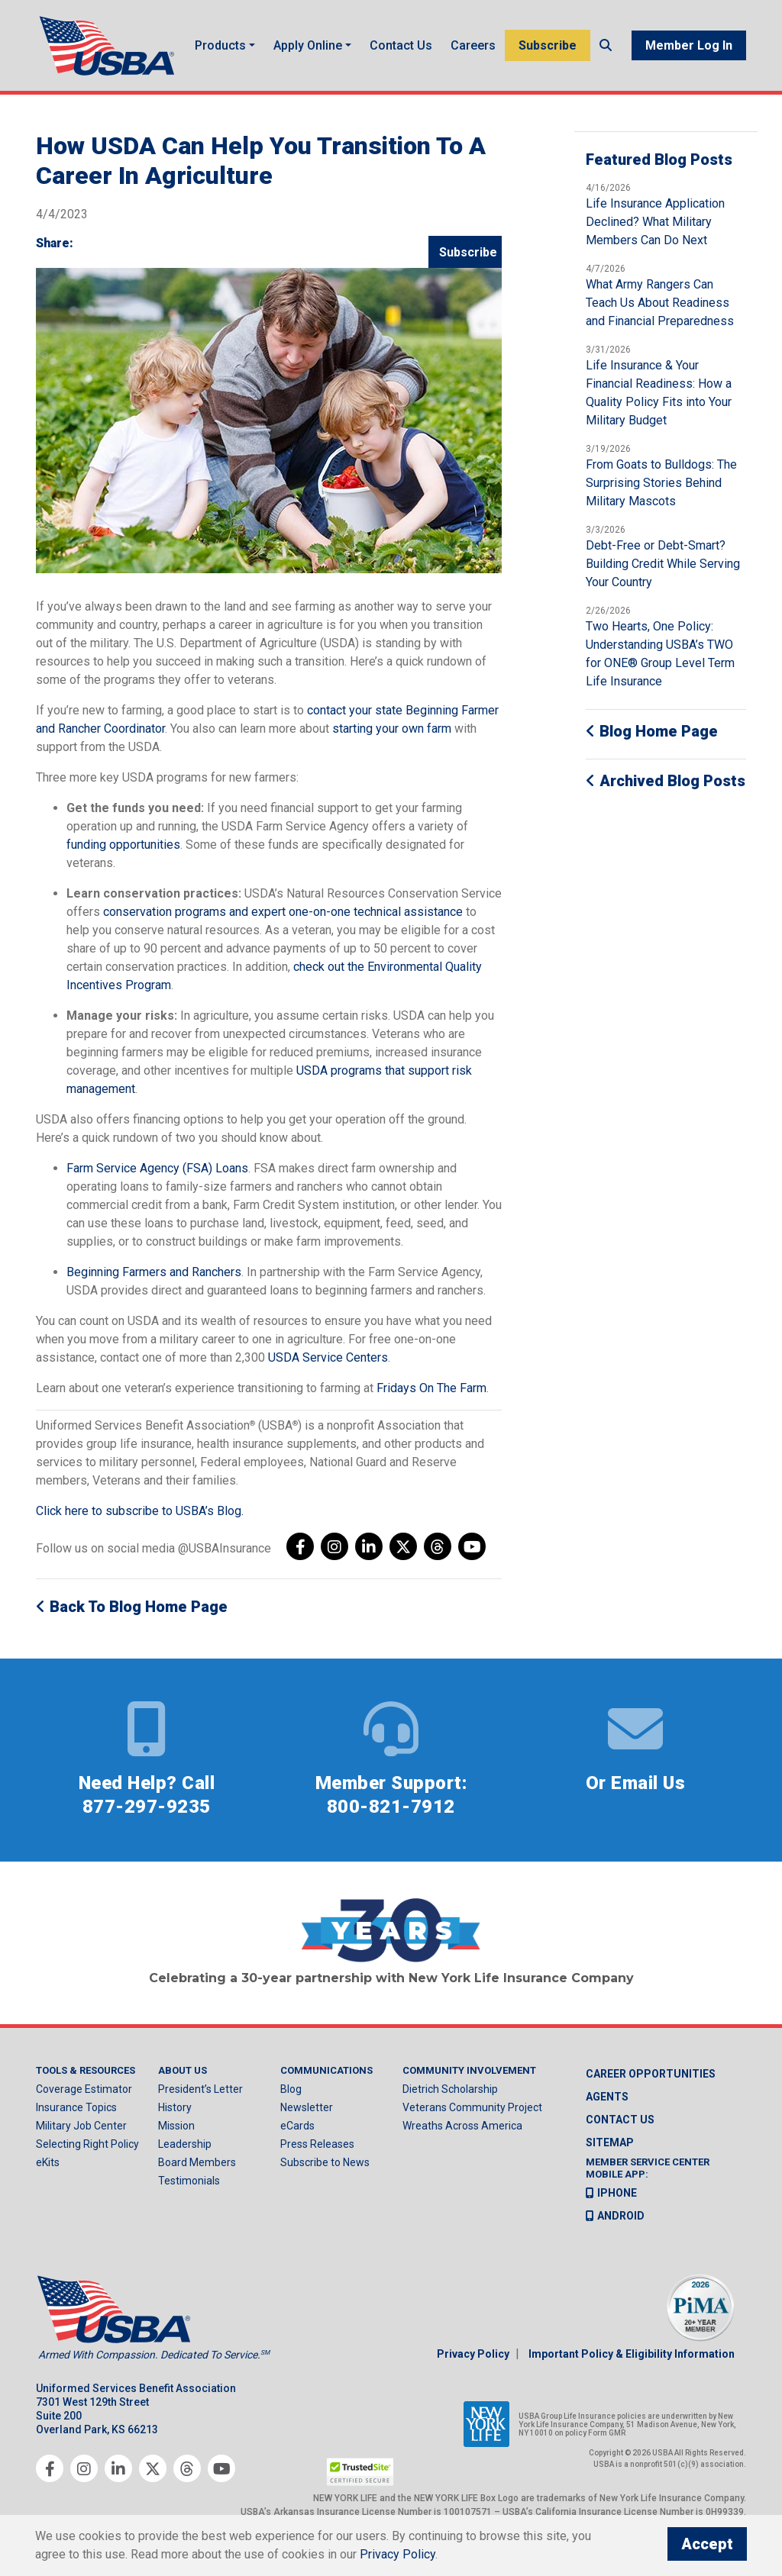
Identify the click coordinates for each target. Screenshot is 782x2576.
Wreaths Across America (462, 2135)
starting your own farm (391, 738)
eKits (48, 2172)
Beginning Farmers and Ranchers (153, 1282)
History (175, 2117)
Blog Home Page (652, 741)
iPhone (611, 2202)
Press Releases (317, 2154)
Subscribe (548, 43)
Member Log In (688, 51)
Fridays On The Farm (431, 1398)
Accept (707, 2544)
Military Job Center (81, 2135)
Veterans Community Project (472, 2117)
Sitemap (610, 2152)
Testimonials (189, 2190)
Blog (291, 2099)
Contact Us (394, 50)
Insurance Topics (76, 2117)
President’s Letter (200, 2099)
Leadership (185, 2154)
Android (615, 2225)
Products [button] (222, 43)
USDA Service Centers (328, 1367)
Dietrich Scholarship (450, 2099)
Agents (607, 2106)
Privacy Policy (473, 2363)
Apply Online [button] (310, 43)
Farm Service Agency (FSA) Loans (157, 1178)
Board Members (197, 2172)
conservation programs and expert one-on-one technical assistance (283, 921)
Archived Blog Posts (665, 791)
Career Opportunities (651, 2084)
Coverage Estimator (84, 2099)
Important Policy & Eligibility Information (631, 2363)
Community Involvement (469, 2080)
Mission (176, 2135)
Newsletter (306, 2117)
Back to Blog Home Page (132, 1616)
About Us (182, 2080)
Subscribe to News (325, 2172)
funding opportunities (123, 854)
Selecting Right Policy (87, 2154)
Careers (473, 43)
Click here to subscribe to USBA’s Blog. (140, 1521)
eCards (297, 2135)
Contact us (620, 2129)
